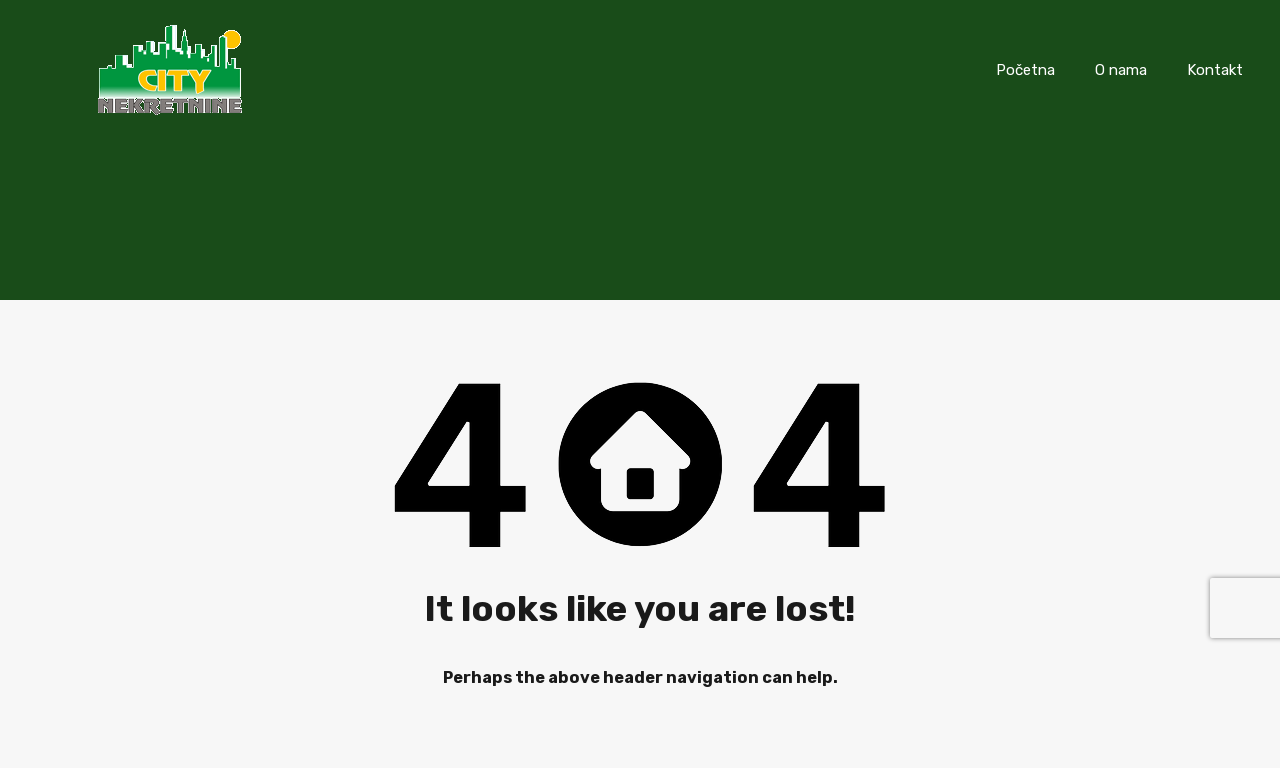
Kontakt (1215, 70)
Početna (1025, 70)
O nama (1121, 70)
